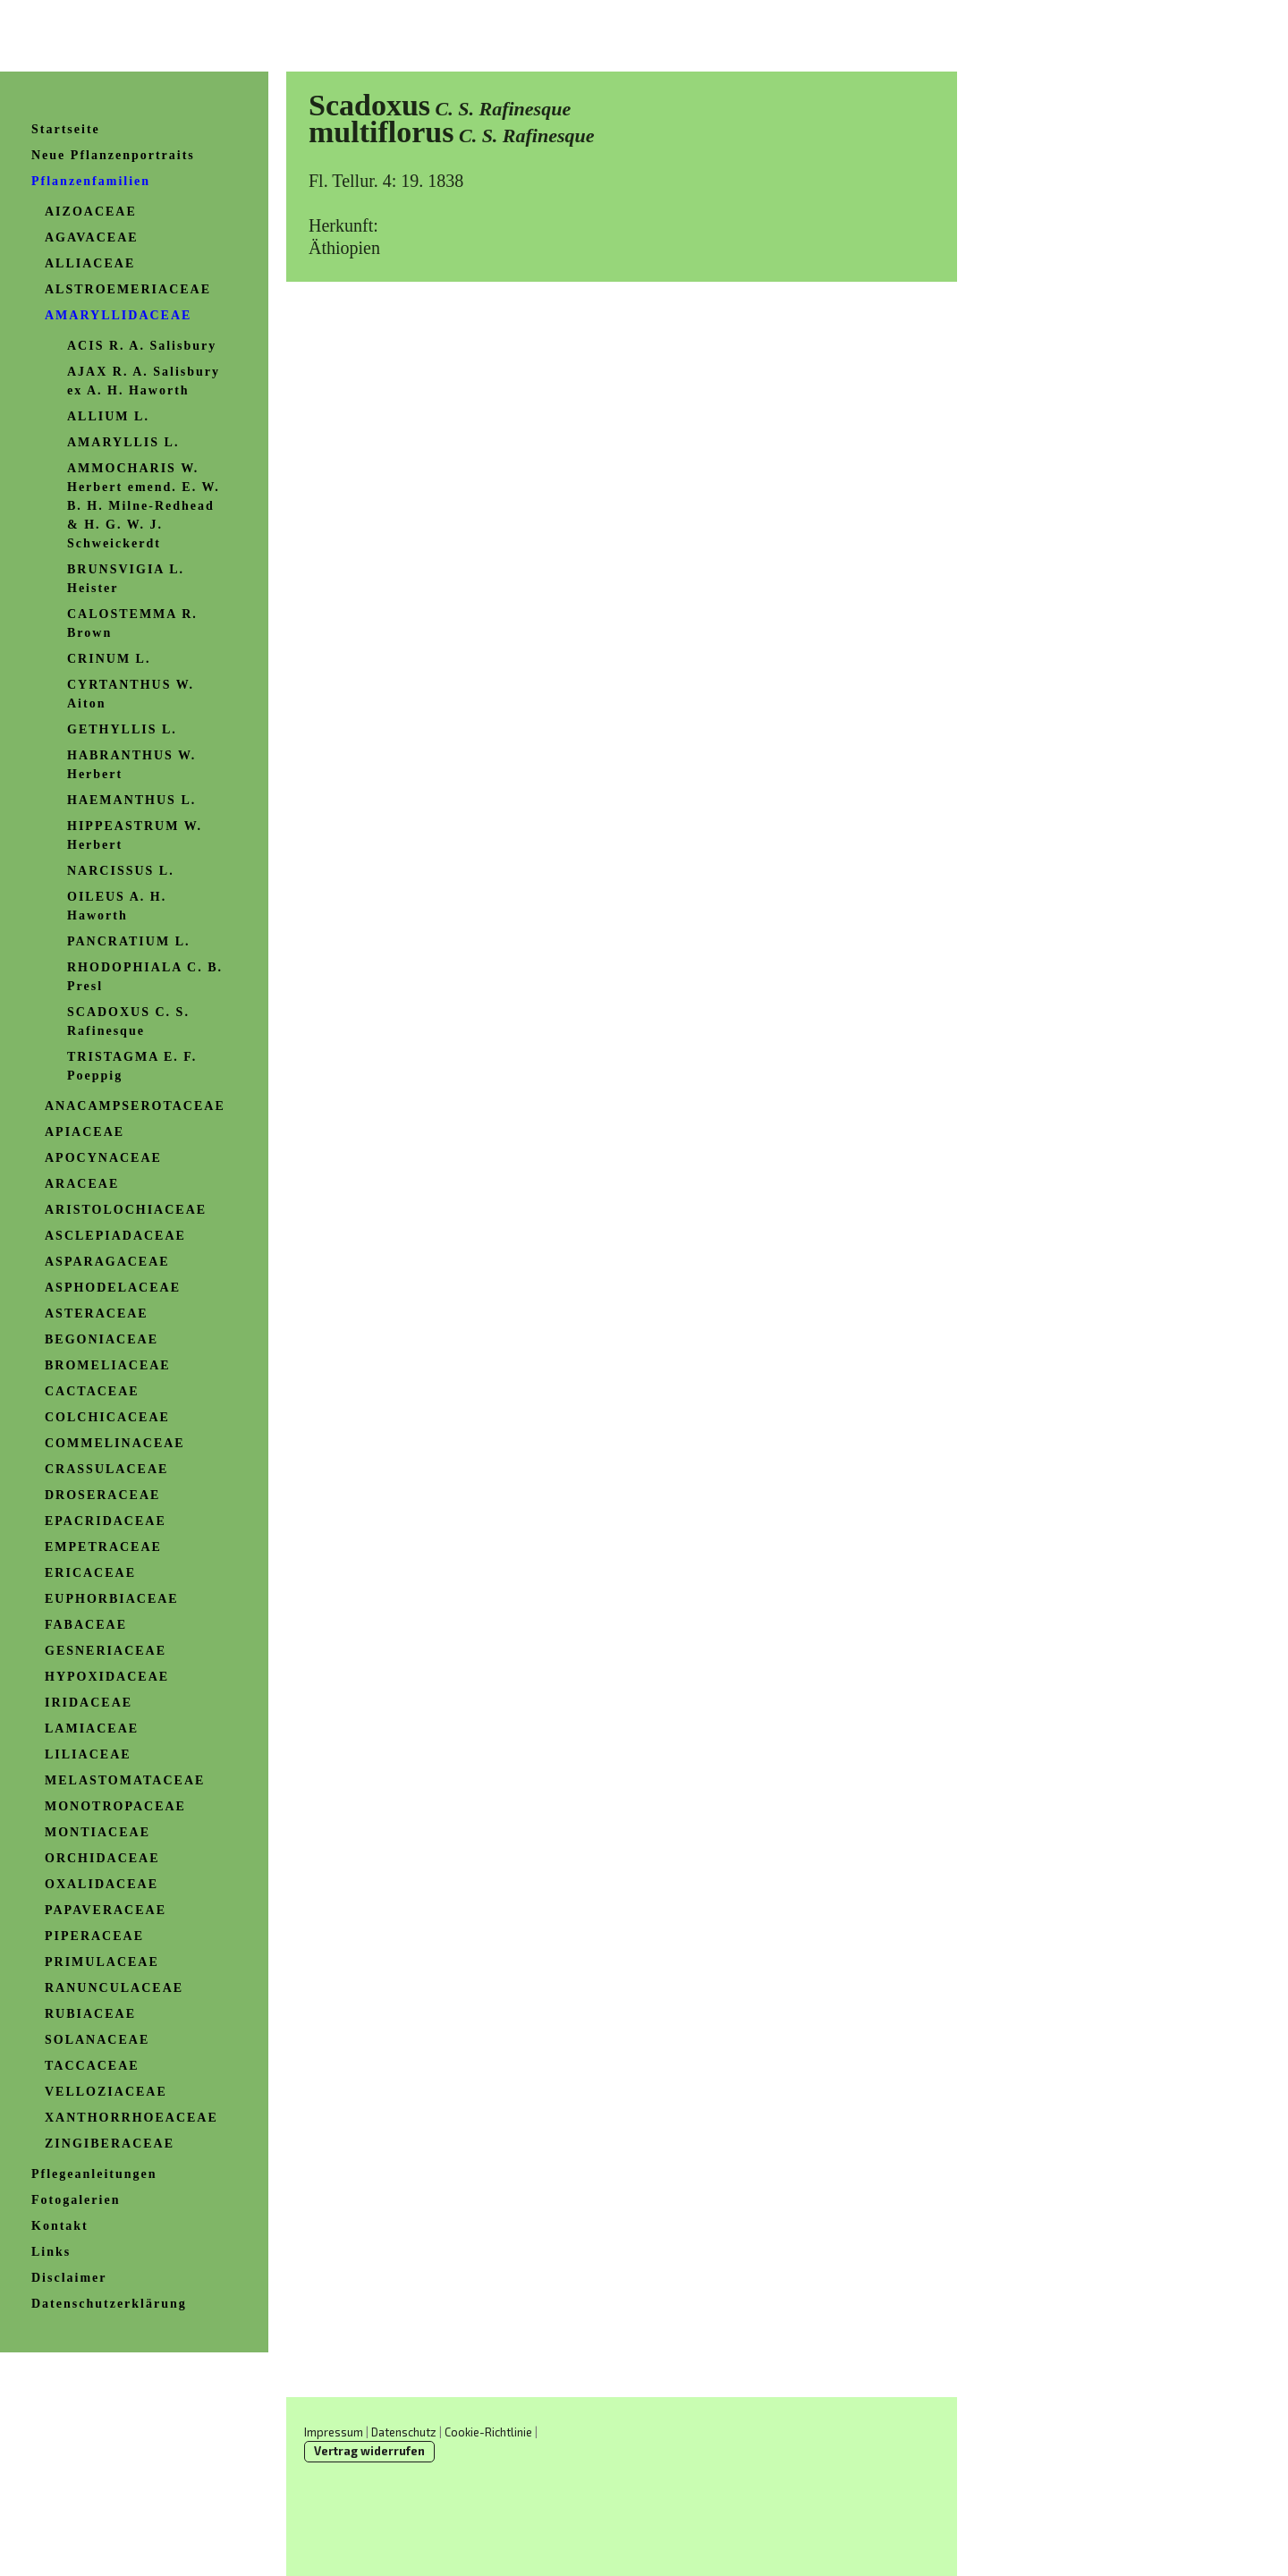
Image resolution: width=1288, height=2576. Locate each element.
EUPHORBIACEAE (112, 1599)
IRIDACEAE (88, 1702)
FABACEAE (86, 1624)
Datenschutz (403, 2432)
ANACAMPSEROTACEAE (135, 1106)
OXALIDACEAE (101, 1884)
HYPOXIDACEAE (107, 1676)
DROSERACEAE (102, 1495)
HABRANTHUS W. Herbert (131, 765)
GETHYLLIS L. (122, 729)
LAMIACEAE (92, 1728)
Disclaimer (69, 2277)
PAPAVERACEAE (105, 1910)
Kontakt (60, 2226)
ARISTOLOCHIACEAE (126, 1209)
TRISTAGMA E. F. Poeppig (132, 1066)
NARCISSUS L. (120, 870)
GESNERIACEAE (105, 1650)
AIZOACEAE (91, 211)
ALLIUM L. (108, 416)
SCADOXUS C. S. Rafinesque (128, 1021)
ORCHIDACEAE (102, 1858)
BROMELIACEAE (108, 1365)
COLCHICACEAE (107, 1417)
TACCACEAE (92, 2065)
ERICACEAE (90, 1573)
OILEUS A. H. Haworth (116, 906)
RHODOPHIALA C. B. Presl (145, 977)
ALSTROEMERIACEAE (128, 289)
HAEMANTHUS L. (131, 800)
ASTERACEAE (96, 1313)
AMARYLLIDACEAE (118, 315)
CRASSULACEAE (106, 1469)
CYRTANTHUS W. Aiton (130, 694)
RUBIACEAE (90, 2014)
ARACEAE (82, 1184)
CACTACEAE (92, 1391)
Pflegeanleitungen (94, 2174)
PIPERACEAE (94, 1936)
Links (51, 2251)
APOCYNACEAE (103, 1158)
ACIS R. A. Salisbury (141, 345)
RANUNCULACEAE (114, 1988)
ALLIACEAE (90, 263)
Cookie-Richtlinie (488, 2432)
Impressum (333, 2432)
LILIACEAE (88, 1754)
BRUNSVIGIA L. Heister (125, 579)
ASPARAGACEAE (107, 1261)
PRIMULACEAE (102, 1962)
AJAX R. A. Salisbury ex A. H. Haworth (143, 381)
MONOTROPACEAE (115, 1806)
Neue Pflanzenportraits (113, 155)
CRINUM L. (108, 658)
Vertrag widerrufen (369, 2451)
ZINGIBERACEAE (109, 2143)
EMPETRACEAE (103, 1547)
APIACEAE (84, 1132)
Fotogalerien (75, 2200)
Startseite (65, 129)
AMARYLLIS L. (123, 442)
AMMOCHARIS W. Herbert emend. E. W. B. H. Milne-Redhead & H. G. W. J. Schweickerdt (143, 506)
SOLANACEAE (97, 2039)
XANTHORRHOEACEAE (131, 2117)
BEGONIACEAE (101, 1339)
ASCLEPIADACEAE (115, 1235)
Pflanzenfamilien (90, 181)
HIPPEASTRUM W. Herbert (134, 835)
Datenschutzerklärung (109, 2303)
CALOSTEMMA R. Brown (132, 623)
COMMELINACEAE (115, 1443)
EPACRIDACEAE (105, 1521)
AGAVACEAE (92, 237)
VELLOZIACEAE (106, 2091)
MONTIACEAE (97, 1832)
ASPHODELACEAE (113, 1287)
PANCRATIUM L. (128, 941)
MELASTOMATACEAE (125, 1780)
